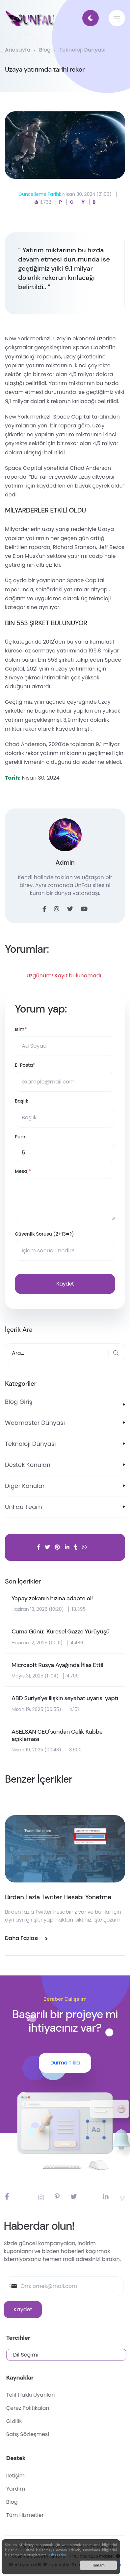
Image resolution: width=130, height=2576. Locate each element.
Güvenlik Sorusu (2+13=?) (44, 1234)
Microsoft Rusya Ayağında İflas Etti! (57, 1665)
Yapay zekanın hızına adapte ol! (52, 1598)
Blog (45, 50)
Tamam (98, 2568)
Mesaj (23, 1171)
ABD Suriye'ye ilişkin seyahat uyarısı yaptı (65, 1698)
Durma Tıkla (65, 2062)
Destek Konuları (27, 1465)
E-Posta (25, 1065)
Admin (65, 862)
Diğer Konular (25, 1486)
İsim (21, 1029)
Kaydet (65, 1284)
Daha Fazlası (57, 2558)
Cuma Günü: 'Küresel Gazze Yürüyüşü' (61, 1631)
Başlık (21, 1101)
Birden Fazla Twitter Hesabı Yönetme (58, 1897)
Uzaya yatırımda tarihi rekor (45, 69)
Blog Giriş (18, 1402)
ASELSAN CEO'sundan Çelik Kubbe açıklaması (57, 1735)
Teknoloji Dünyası (82, 50)
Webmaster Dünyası (35, 1423)
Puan (21, 1136)
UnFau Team (23, 1507)
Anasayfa (17, 50)
